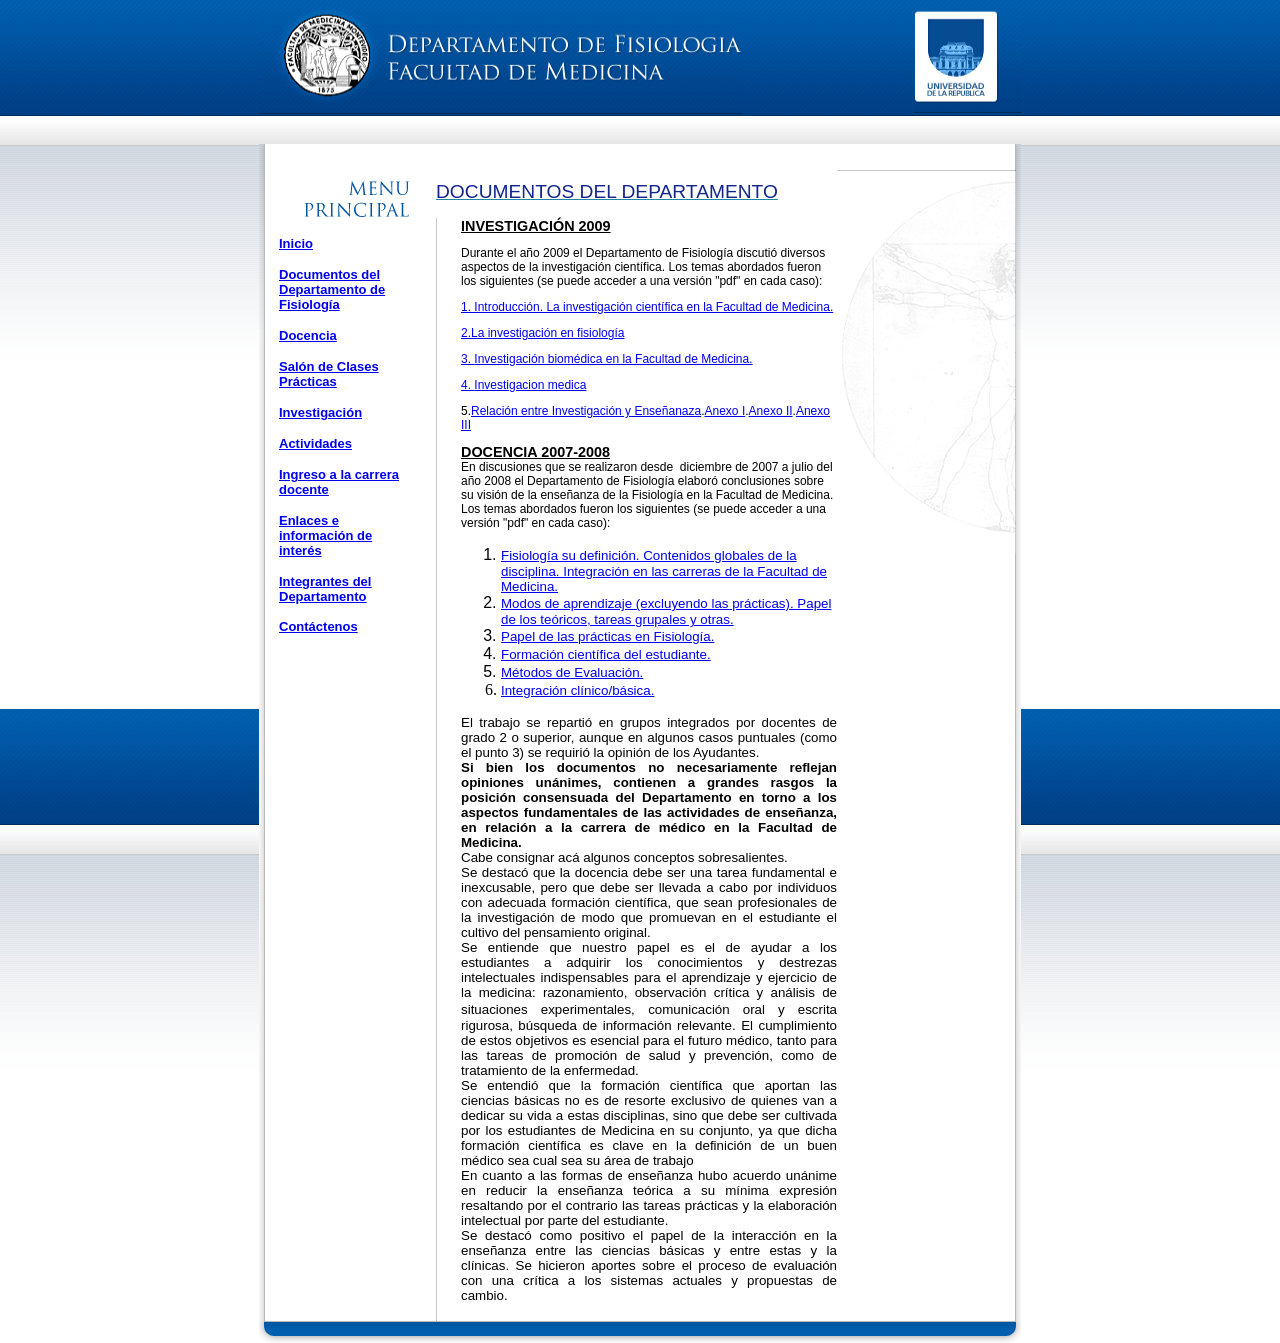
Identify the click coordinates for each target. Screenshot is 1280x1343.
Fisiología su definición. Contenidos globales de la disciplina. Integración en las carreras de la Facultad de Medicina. (664, 571)
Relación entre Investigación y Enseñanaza (586, 411)
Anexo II (771, 411)
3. (467, 359)
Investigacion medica (530, 385)
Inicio (296, 243)
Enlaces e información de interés (325, 535)
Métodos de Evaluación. (572, 672)
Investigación (320, 412)
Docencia (308, 335)
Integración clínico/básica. (577, 690)
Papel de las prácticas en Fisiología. (607, 636)
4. (467, 385)
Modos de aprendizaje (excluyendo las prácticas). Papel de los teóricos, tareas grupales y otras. (666, 611)
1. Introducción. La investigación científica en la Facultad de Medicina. (647, 307)
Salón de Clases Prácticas (329, 374)
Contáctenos (318, 626)
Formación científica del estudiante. (606, 654)
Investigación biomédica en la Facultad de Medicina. (613, 359)
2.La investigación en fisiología (542, 333)
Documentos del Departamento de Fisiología (332, 289)
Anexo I (725, 411)
